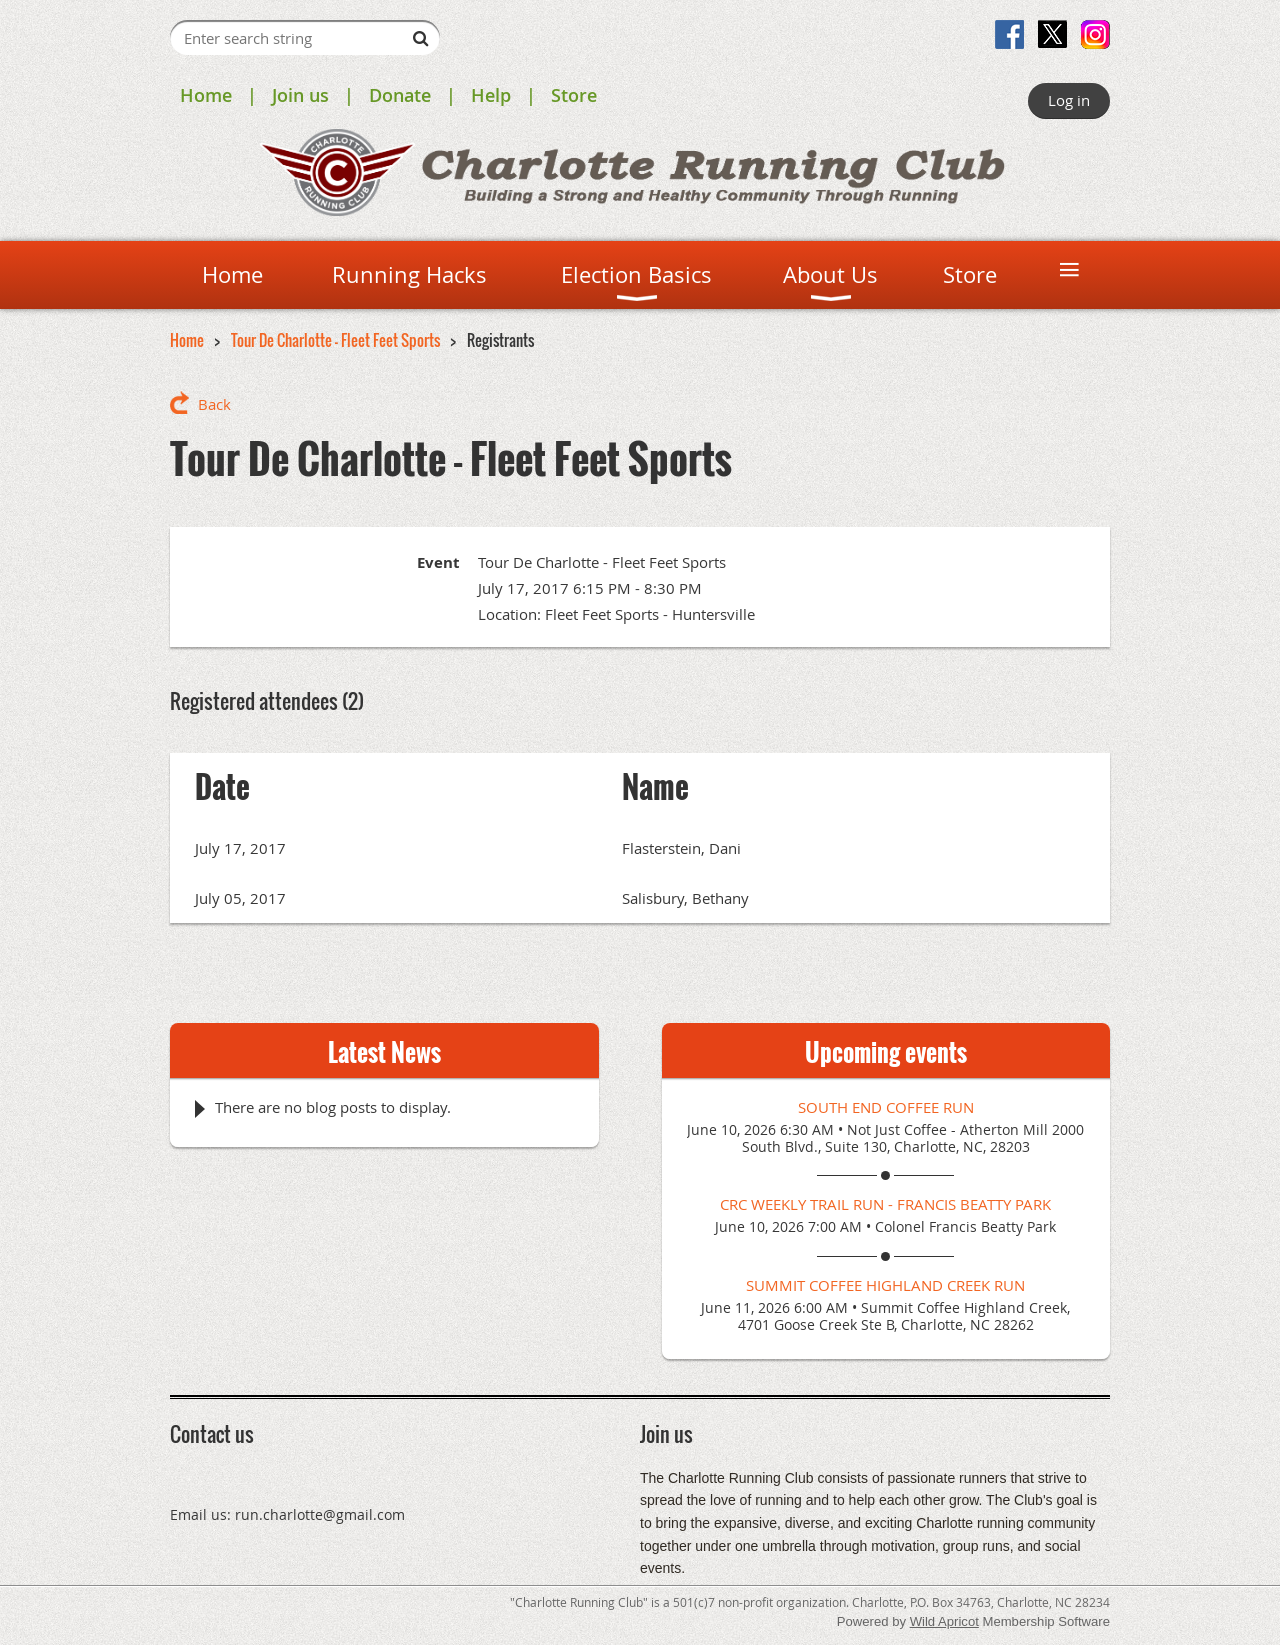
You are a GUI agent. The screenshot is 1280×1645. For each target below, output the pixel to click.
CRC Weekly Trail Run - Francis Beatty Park (885, 1204)
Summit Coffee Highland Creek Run (885, 1285)
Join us (300, 95)
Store (574, 95)
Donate (400, 95)
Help (491, 95)
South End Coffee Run (886, 1107)
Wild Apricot (944, 1621)
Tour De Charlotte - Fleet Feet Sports (335, 340)
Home (206, 95)
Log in (1069, 100)
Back (214, 404)
